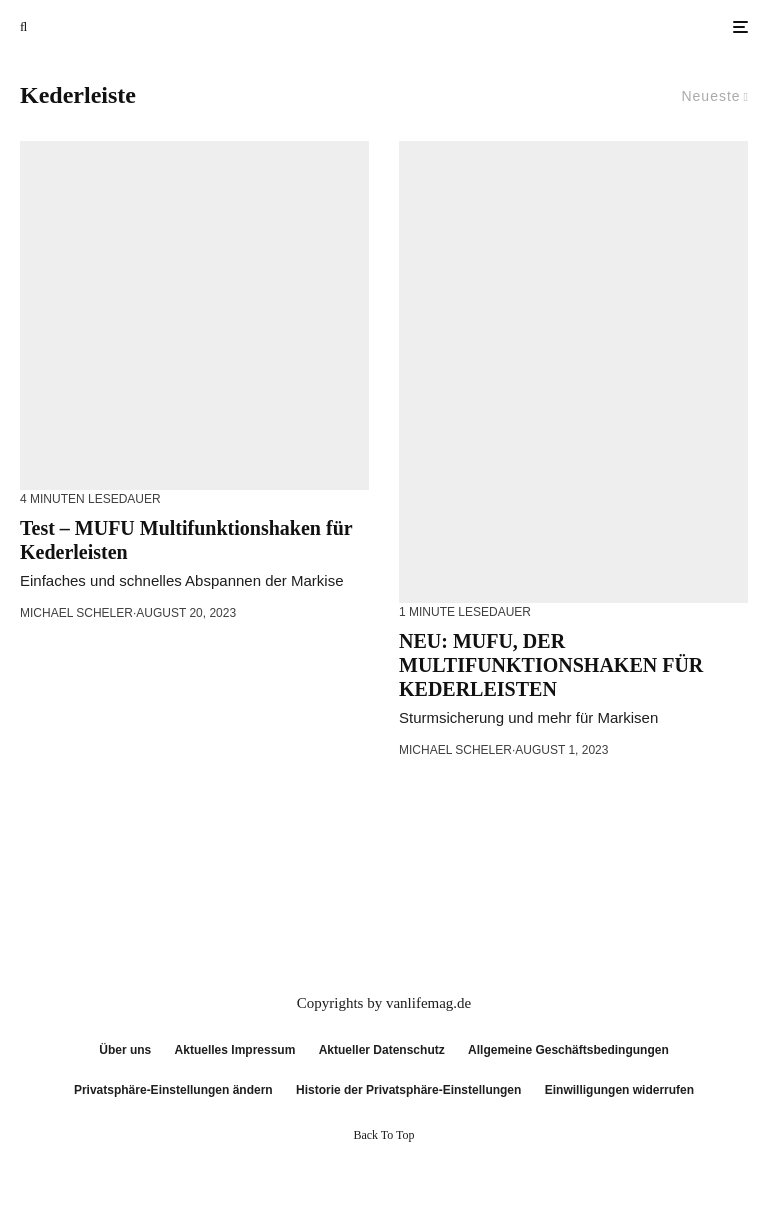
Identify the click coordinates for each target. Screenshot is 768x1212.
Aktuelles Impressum (235, 1050)
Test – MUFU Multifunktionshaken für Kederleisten (186, 540)
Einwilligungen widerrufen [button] (619, 1090)
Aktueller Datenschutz (382, 1050)
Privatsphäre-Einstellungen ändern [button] (173, 1090)
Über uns (125, 1050)
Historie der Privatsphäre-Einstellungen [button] (408, 1090)
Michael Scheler (76, 613)
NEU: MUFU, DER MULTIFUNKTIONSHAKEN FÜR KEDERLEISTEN (551, 665)
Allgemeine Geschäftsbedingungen (568, 1050)
